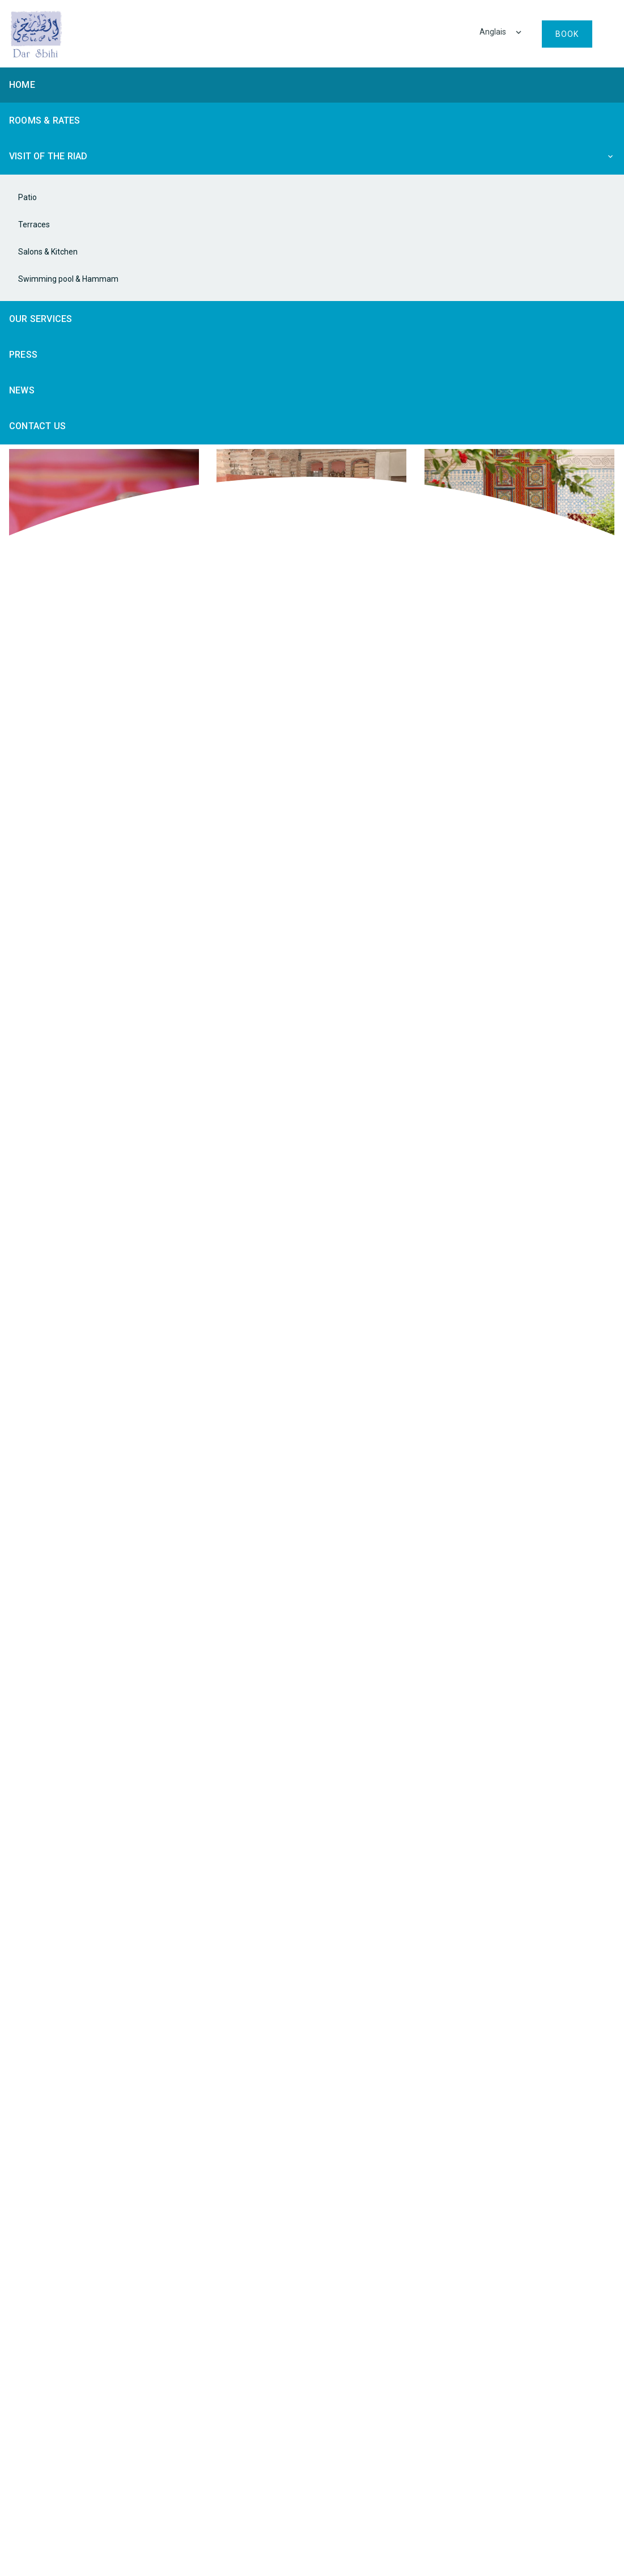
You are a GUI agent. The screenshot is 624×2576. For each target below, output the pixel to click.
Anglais (493, 31)
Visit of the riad (48, 156)
